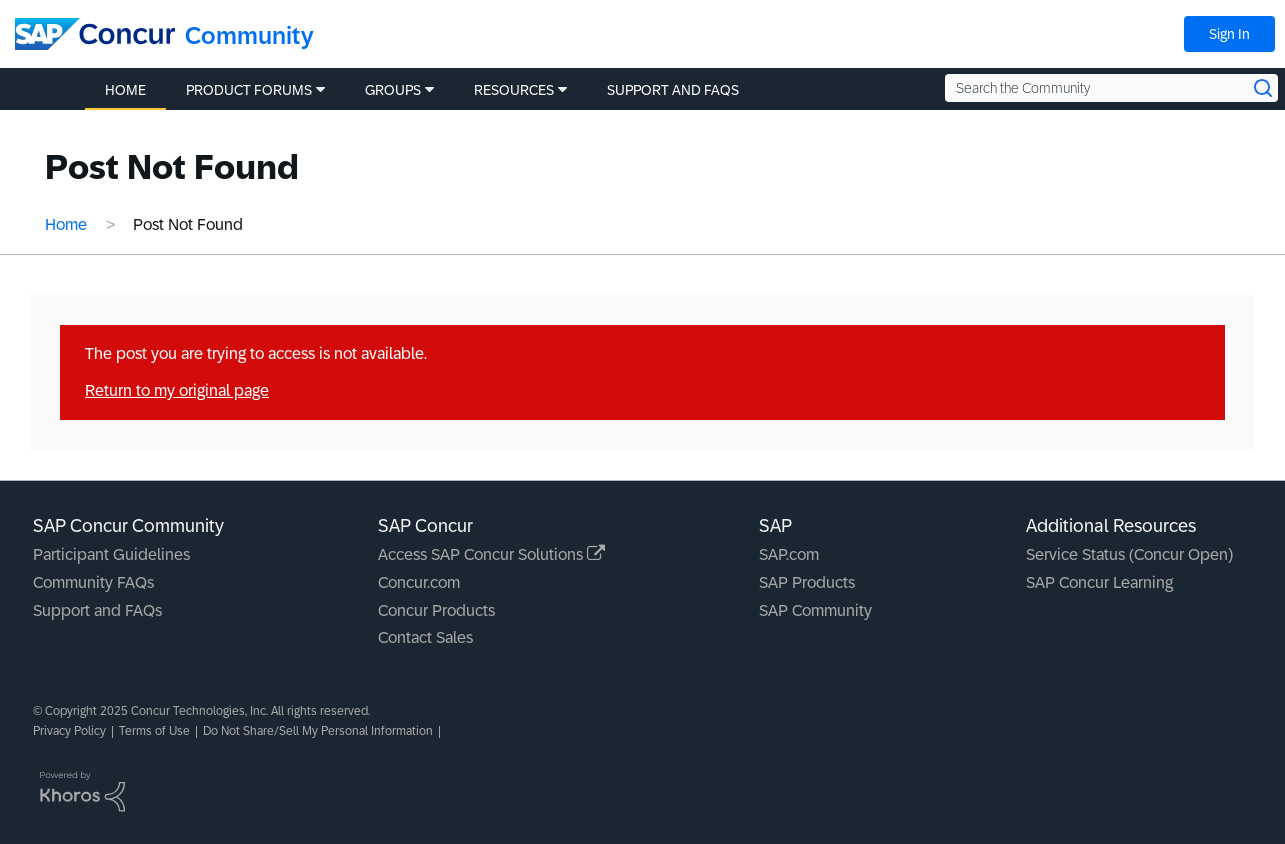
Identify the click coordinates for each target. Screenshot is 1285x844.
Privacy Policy (69, 731)
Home (66, 224)
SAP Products (807, 582)
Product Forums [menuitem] (249, 90)
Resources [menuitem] (514, 90)
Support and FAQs (97, 610)
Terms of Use (154, 731)
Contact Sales (425, 637)
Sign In (1229, 34)
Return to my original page (177, 390)
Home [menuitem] (125, 90)
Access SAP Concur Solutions (491, 554)
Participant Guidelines (111, 554)
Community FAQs (93, 582)
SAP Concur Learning (1099, 582)
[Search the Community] (1111, 88)
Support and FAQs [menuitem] (673, 90)
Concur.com (419, 582)
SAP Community (815, 610)
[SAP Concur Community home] (95, 34)
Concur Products (436, 610)
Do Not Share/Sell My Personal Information (318, 731)
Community (249, 35)
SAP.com (789, 554)
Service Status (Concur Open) (1129, 554)
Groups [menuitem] (393, 90)
